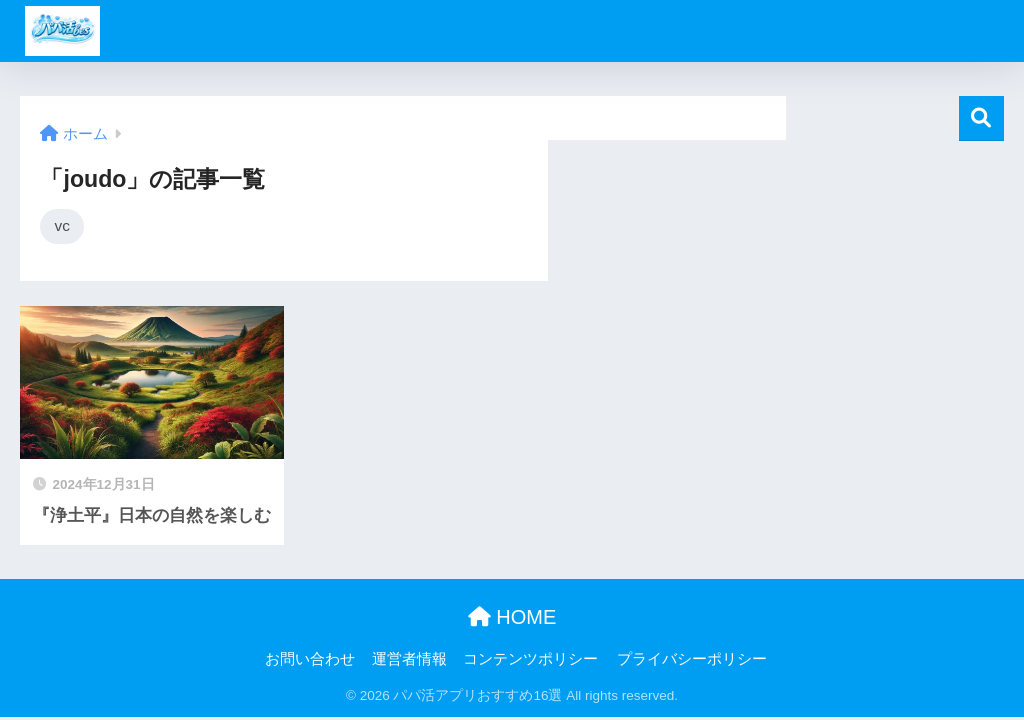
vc (61, 225)
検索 (981, 118)
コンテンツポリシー (530, 659)
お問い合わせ (310, 659)
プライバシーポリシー (692, 659)
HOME (512, 617)
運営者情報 (409, 659)
